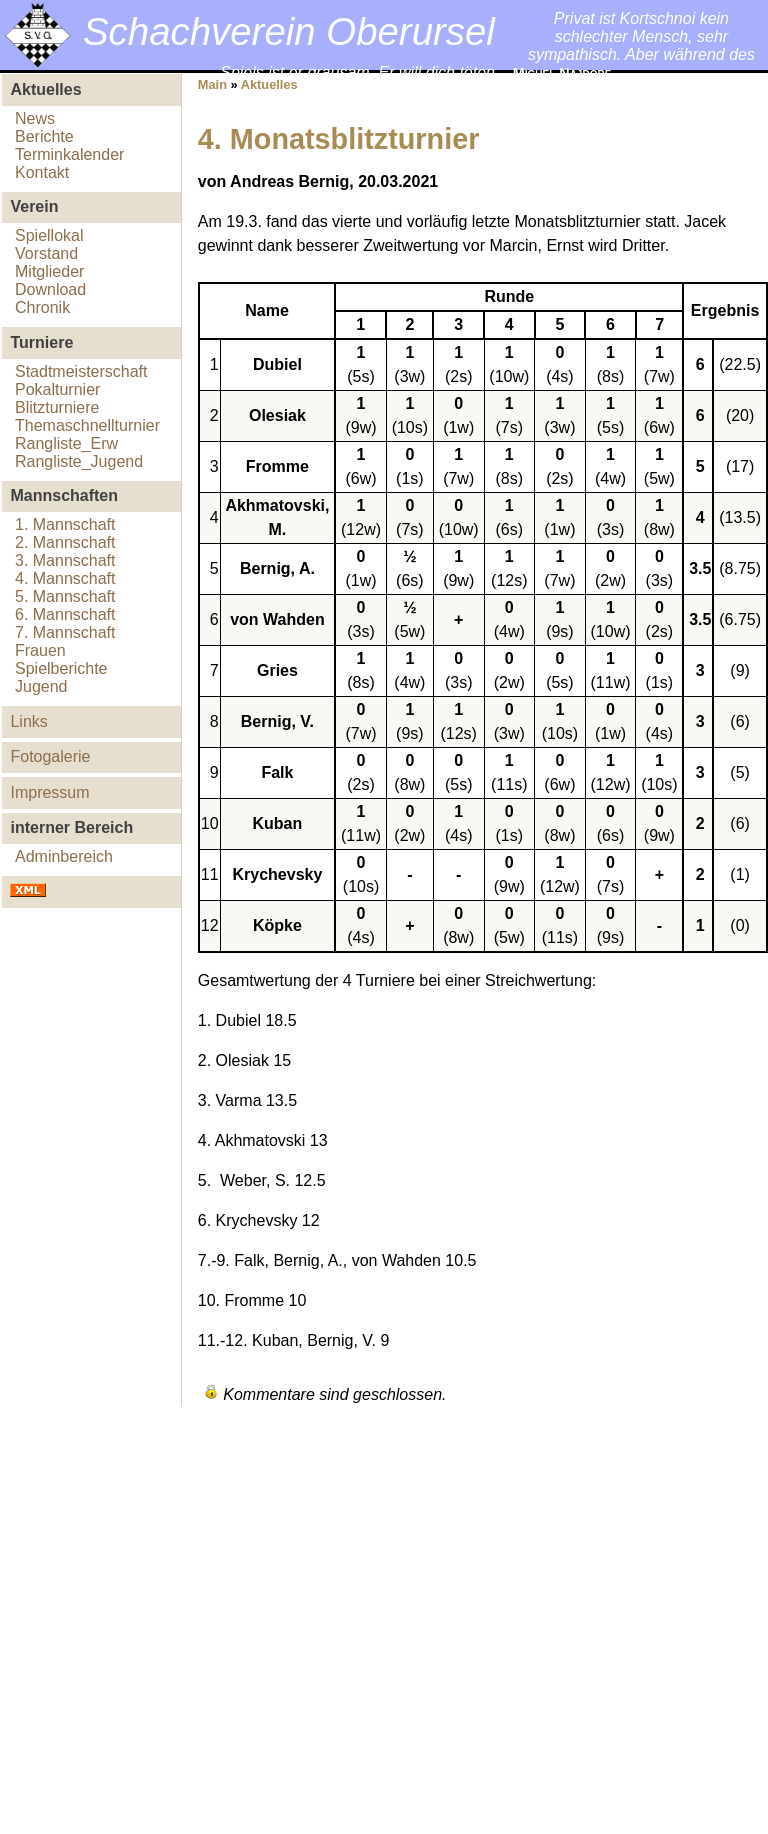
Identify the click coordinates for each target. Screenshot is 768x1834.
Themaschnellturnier (87, 425)
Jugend (41, 686)
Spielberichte (61, 668)
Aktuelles (269, 84)
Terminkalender (69, 154)
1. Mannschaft (65, 524)
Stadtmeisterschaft (81, 371)
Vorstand (46, 253)
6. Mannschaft (65, 614)
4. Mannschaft (65, 578)
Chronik (42, 307)
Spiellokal (49, 235)
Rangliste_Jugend (79, 461)
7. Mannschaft (65, 632)
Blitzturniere (57, 407)
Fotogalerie (50, 756)
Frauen (40, 650)
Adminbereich (64, 856)
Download (50, 289)
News (35, 118)
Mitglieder (49, 271)
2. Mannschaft (65, 542)
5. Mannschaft (65, 596)
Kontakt (42, 172)
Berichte (44, 136)
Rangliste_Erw (66, 443)
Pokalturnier (57, 389)
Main (212, 84)
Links (28, 721)
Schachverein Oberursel (289, 31)
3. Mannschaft (65, 560)
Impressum (49, 792)
